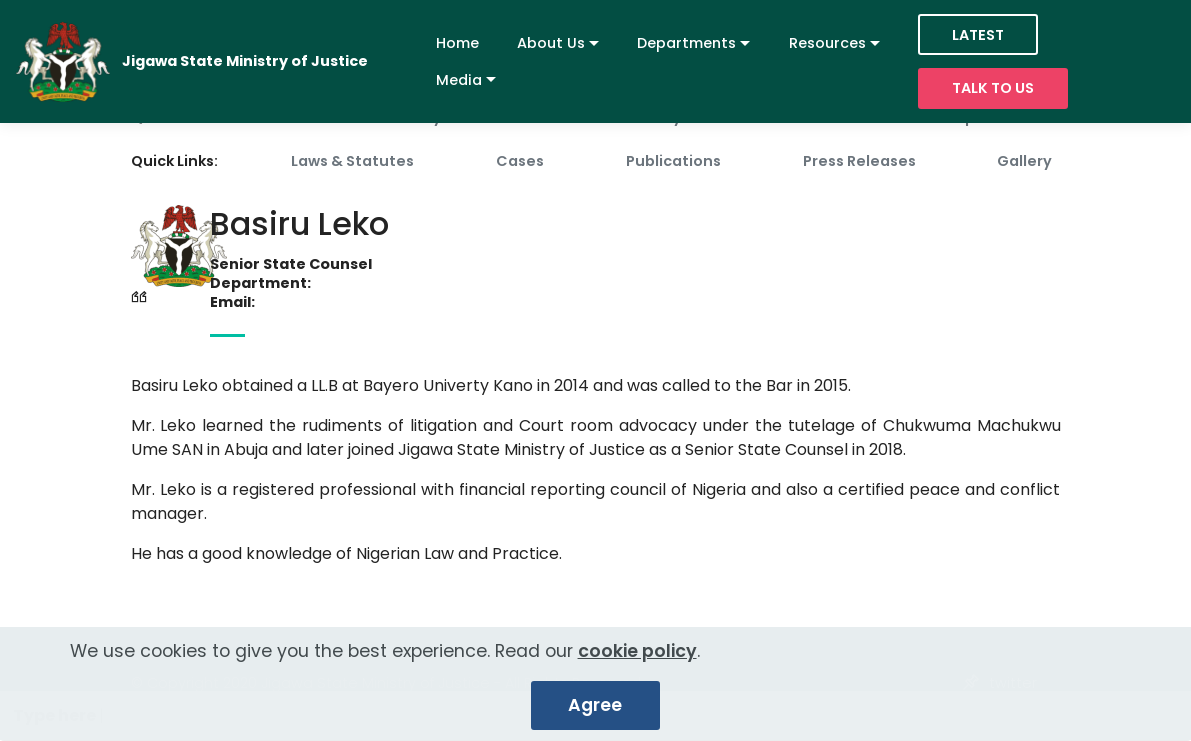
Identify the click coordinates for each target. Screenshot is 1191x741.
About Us (551, 43)
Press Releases (859, 161)
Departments (686, 43)
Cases (520, 161)
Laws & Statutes (352, 161)
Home (457, 43)
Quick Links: (174, 161)
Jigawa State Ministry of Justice (245, 61)
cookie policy (637, 660)
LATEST (978, 35)
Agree (595, 714)
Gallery (1024, 161)
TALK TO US (993, 88)
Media (459, 80)
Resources (827, 43)
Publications (673, 161)
